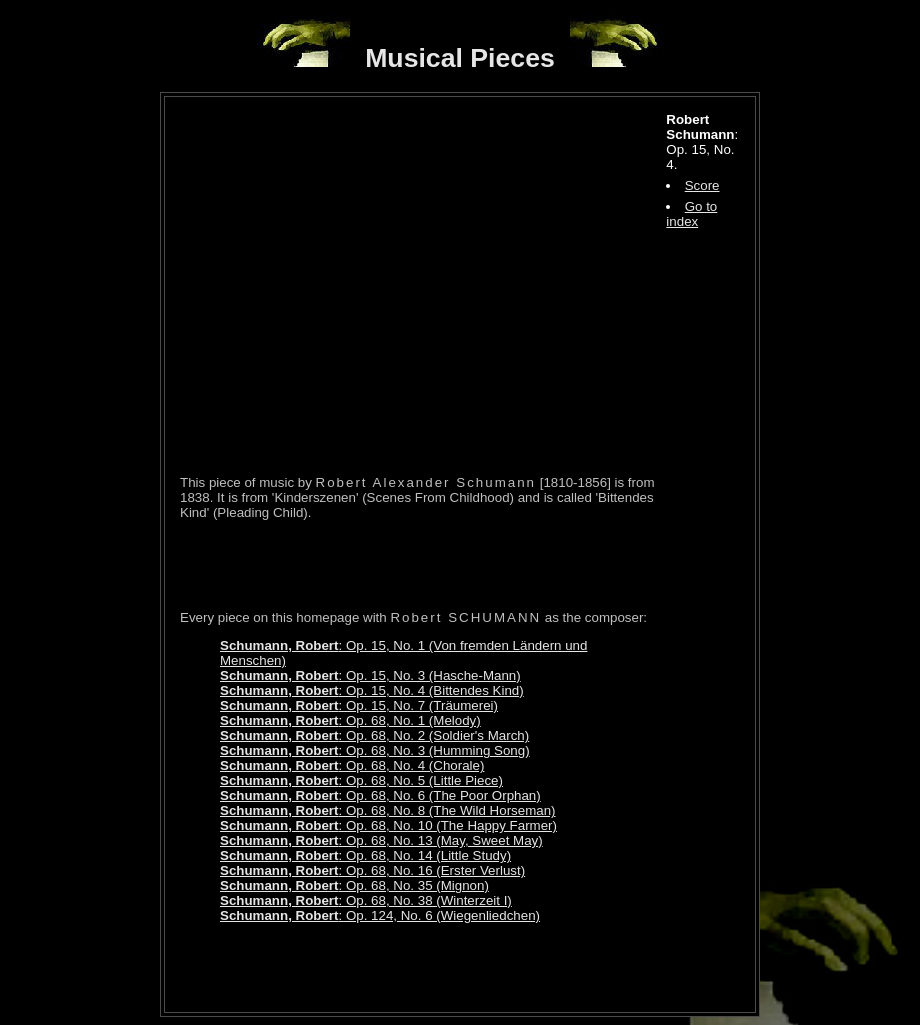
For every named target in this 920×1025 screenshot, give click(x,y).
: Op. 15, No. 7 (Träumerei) (359, 705)
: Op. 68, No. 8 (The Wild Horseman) (388, 810)
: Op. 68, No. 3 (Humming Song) (375, 750)
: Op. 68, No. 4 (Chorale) (352, 765)
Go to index (691, 214)
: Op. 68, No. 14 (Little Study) (365, 855)
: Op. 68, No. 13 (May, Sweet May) (381, 840)
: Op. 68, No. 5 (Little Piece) (361, 780)
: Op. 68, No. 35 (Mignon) (354, 885)
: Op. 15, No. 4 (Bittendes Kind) (372, 690)
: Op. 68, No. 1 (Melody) (350, 720)
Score (702, 185)
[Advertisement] (414, 565)
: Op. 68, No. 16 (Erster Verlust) (372, 870)
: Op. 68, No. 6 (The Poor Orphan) (380, 795)
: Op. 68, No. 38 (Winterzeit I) (366, 900)
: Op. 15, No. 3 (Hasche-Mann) (370, 675)
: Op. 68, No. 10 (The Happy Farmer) (388, 825)
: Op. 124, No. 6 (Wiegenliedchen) (380, 915)
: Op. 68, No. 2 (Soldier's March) (374, 735)
